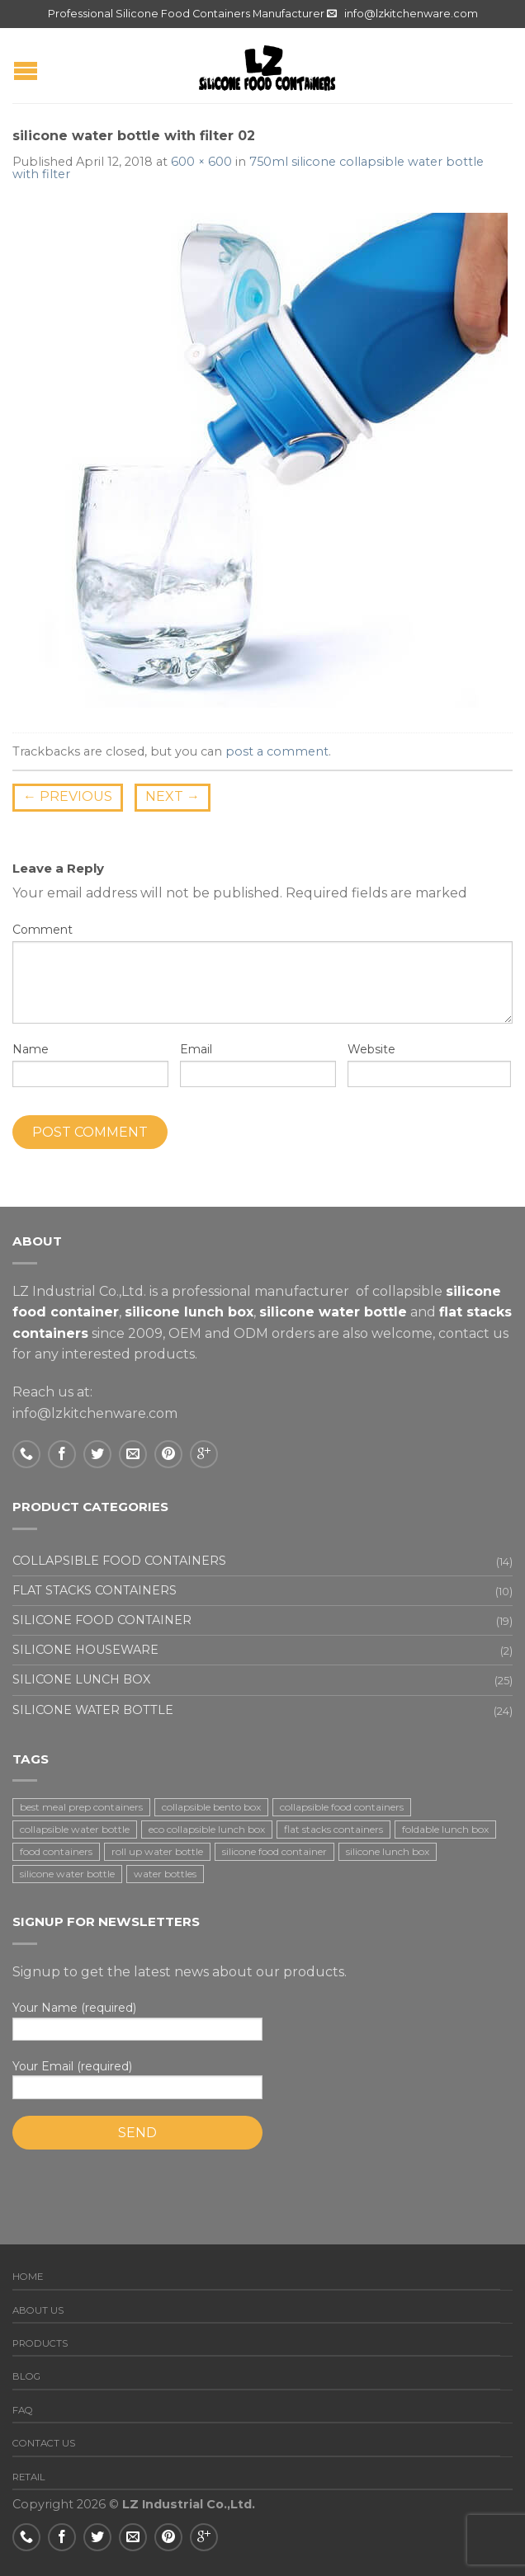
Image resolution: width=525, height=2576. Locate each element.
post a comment (277, 751)
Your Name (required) (262, 2020)
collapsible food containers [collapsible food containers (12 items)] (342, 1807)
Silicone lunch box (81, 1679)
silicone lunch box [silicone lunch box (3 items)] (387, 1851)
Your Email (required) (262, 2079)
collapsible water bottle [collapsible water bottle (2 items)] (75, 1829)
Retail (28, 2477)
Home (27, 2276)
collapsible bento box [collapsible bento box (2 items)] (211, 1807)
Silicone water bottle (92, 1709)
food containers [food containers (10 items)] (56, 1851)
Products (40, 2343)
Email (196, 1049)
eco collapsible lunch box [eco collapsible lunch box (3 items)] (207, 1829)
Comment (42, 929)
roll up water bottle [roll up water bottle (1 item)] (157, 1851)
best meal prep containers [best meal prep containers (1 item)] (81, 1807)
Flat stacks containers (94, 1590)
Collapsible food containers (119, 1560)
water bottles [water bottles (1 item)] (165, 1873)
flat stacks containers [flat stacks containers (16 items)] (333, 1829)
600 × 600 (201, 161)
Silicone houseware (85, 1649)
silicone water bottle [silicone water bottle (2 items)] (67, 1873)
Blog (26, 2376)
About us (38, 2310)
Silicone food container (102, 1620)
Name (30, 1049)
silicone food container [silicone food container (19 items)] (274, 1851)
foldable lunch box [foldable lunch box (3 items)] (445, 1829)
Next (172, 796)
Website (371, 1049)
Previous (67, 796)
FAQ (22, 2410)
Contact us (43, 2443)
